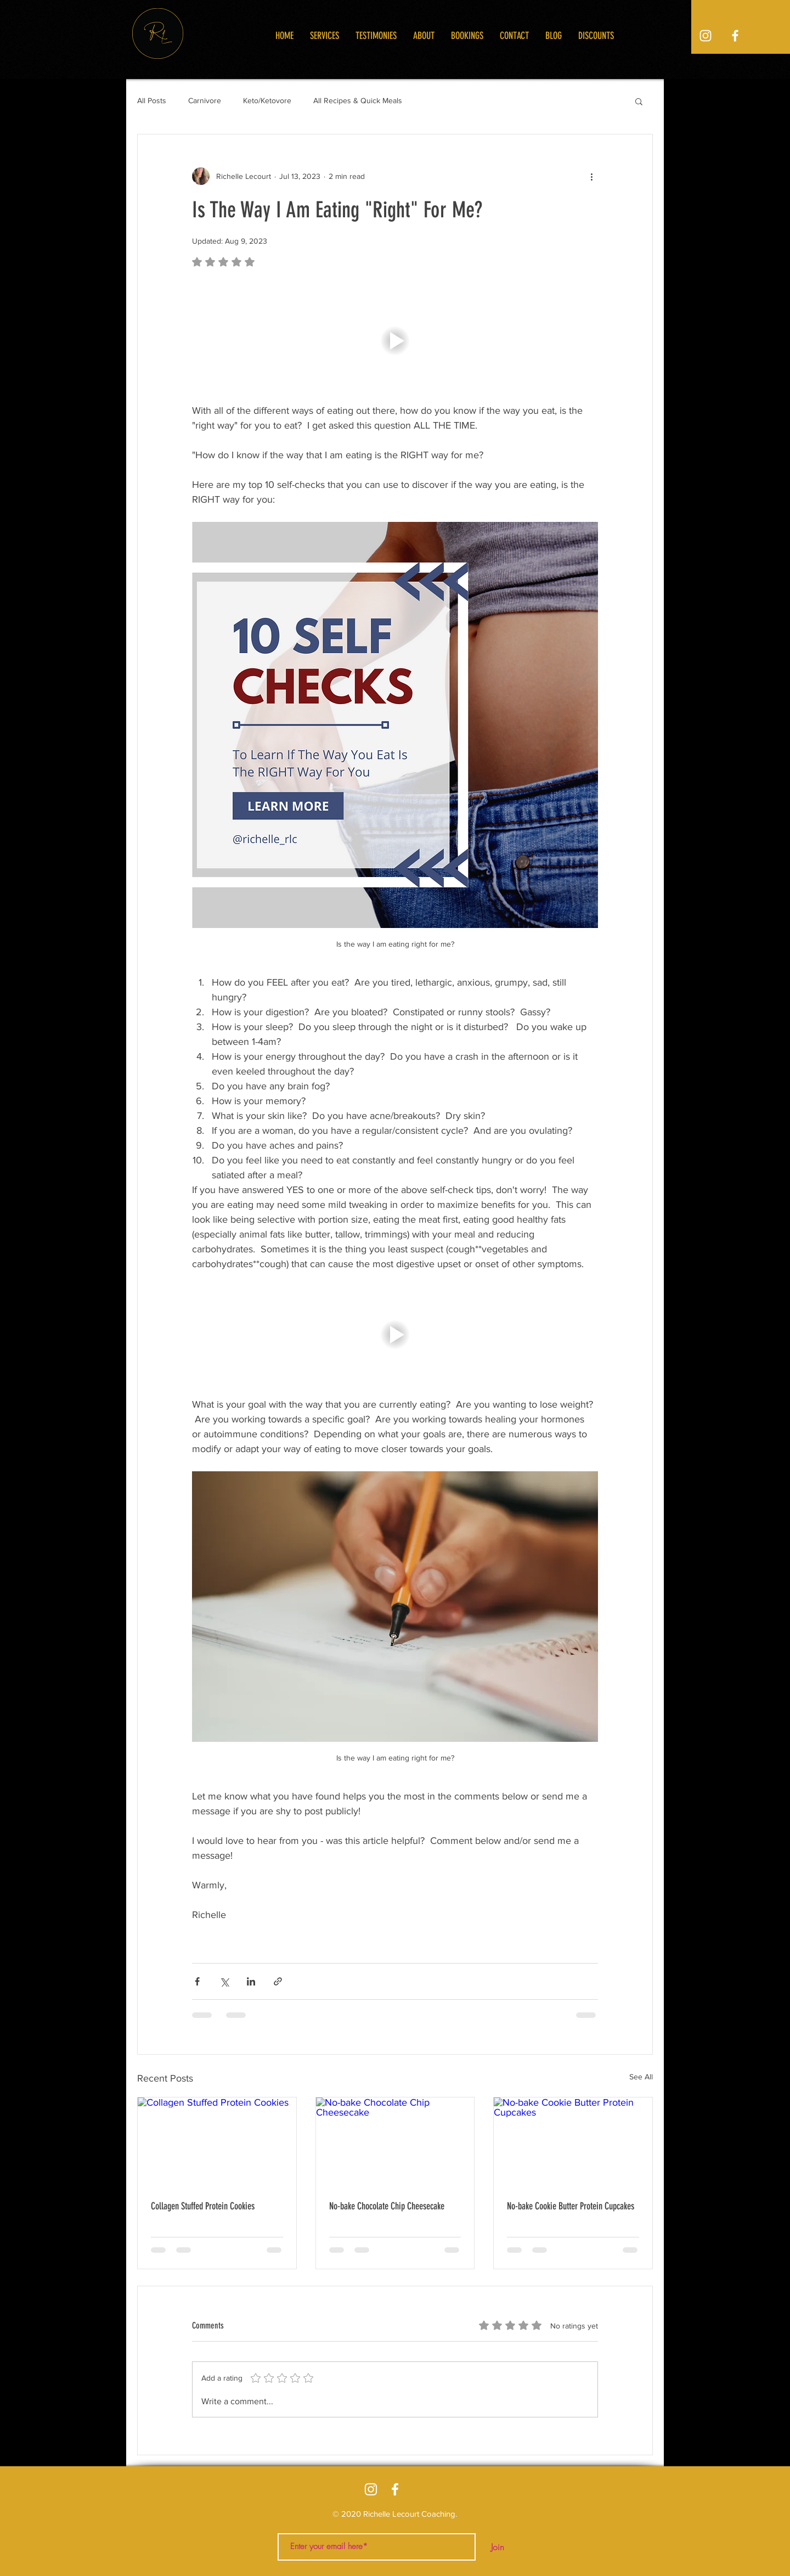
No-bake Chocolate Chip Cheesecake (386, 2206)
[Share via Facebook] (197, 1981)
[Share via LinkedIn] (251, 1981)
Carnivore (204, 100)
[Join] (498, 2547)
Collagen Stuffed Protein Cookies (203, 2206)
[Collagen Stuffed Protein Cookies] (217, 2141)
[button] (639, 101)
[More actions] (591, 176)
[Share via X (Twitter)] (224, 1981)
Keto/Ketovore (267, 100)
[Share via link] (278, 1981)
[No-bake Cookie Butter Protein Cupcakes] (573, 2141)
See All (641, 2076)
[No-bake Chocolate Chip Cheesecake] (395, 2141)
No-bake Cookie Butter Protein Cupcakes (570, 2206)
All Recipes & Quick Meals (357, 100)
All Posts (151, 100)
